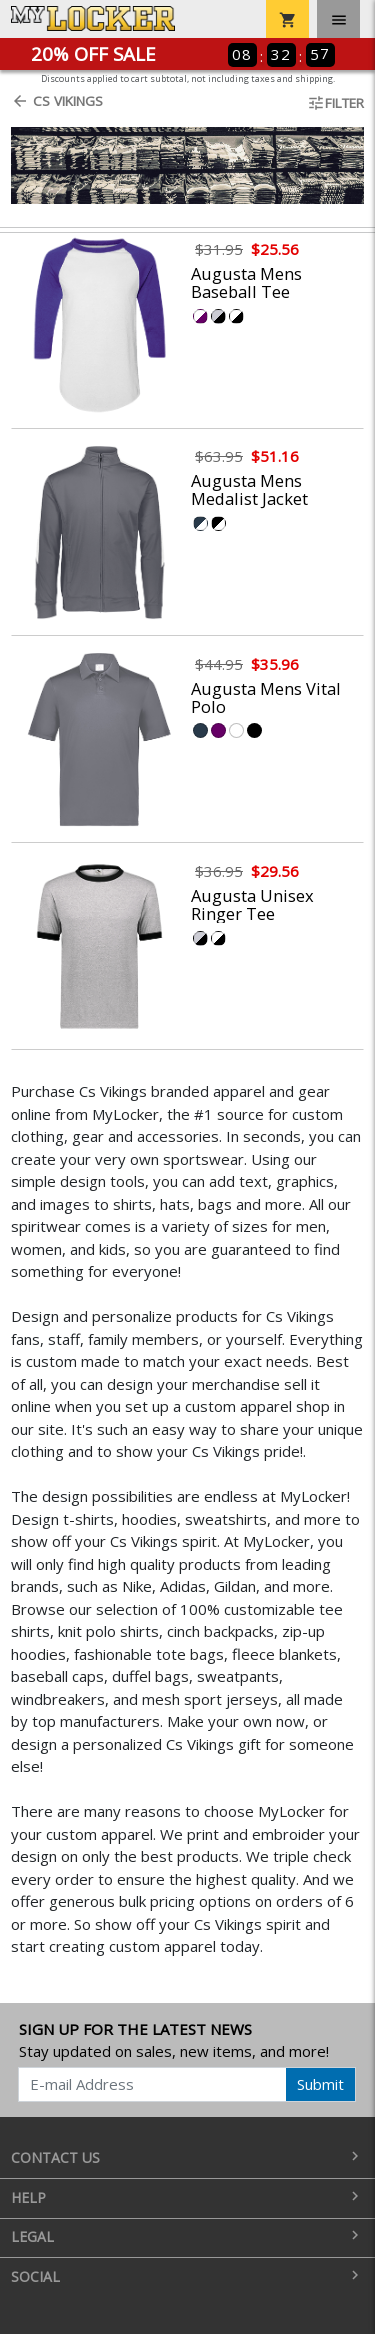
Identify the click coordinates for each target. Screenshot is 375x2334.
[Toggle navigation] (338, 19)
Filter (335, 103)
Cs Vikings (57, 101)
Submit (320, 2084)
